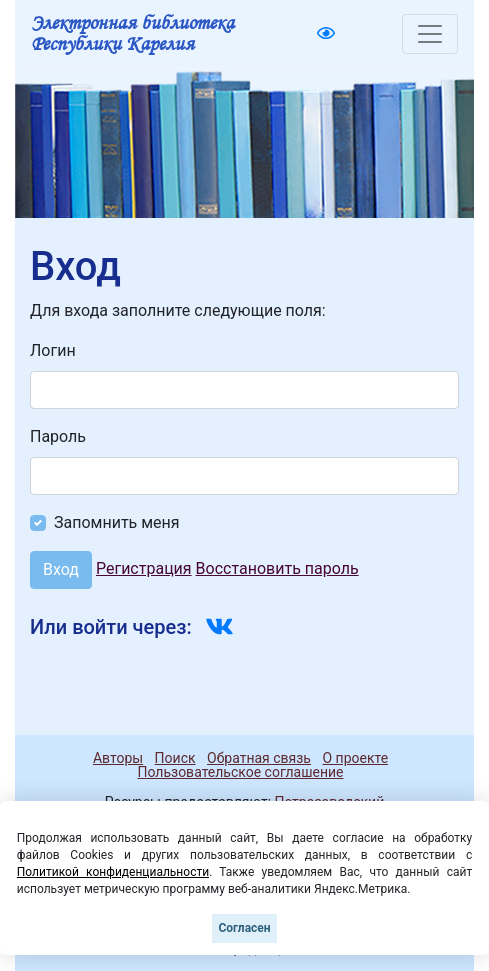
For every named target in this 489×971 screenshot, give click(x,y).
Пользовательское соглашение (240, 772)
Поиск (175, 758)
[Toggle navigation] (430, 34)
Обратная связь (259, 758)
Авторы (118, 758)
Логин (53, 350)
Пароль (58, 436)
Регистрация (144, 568)
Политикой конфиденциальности (113, 872)
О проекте (355, 758)
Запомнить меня (117, 522)
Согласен (244, 928)
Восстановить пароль (277, 568)
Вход (61, 569)
